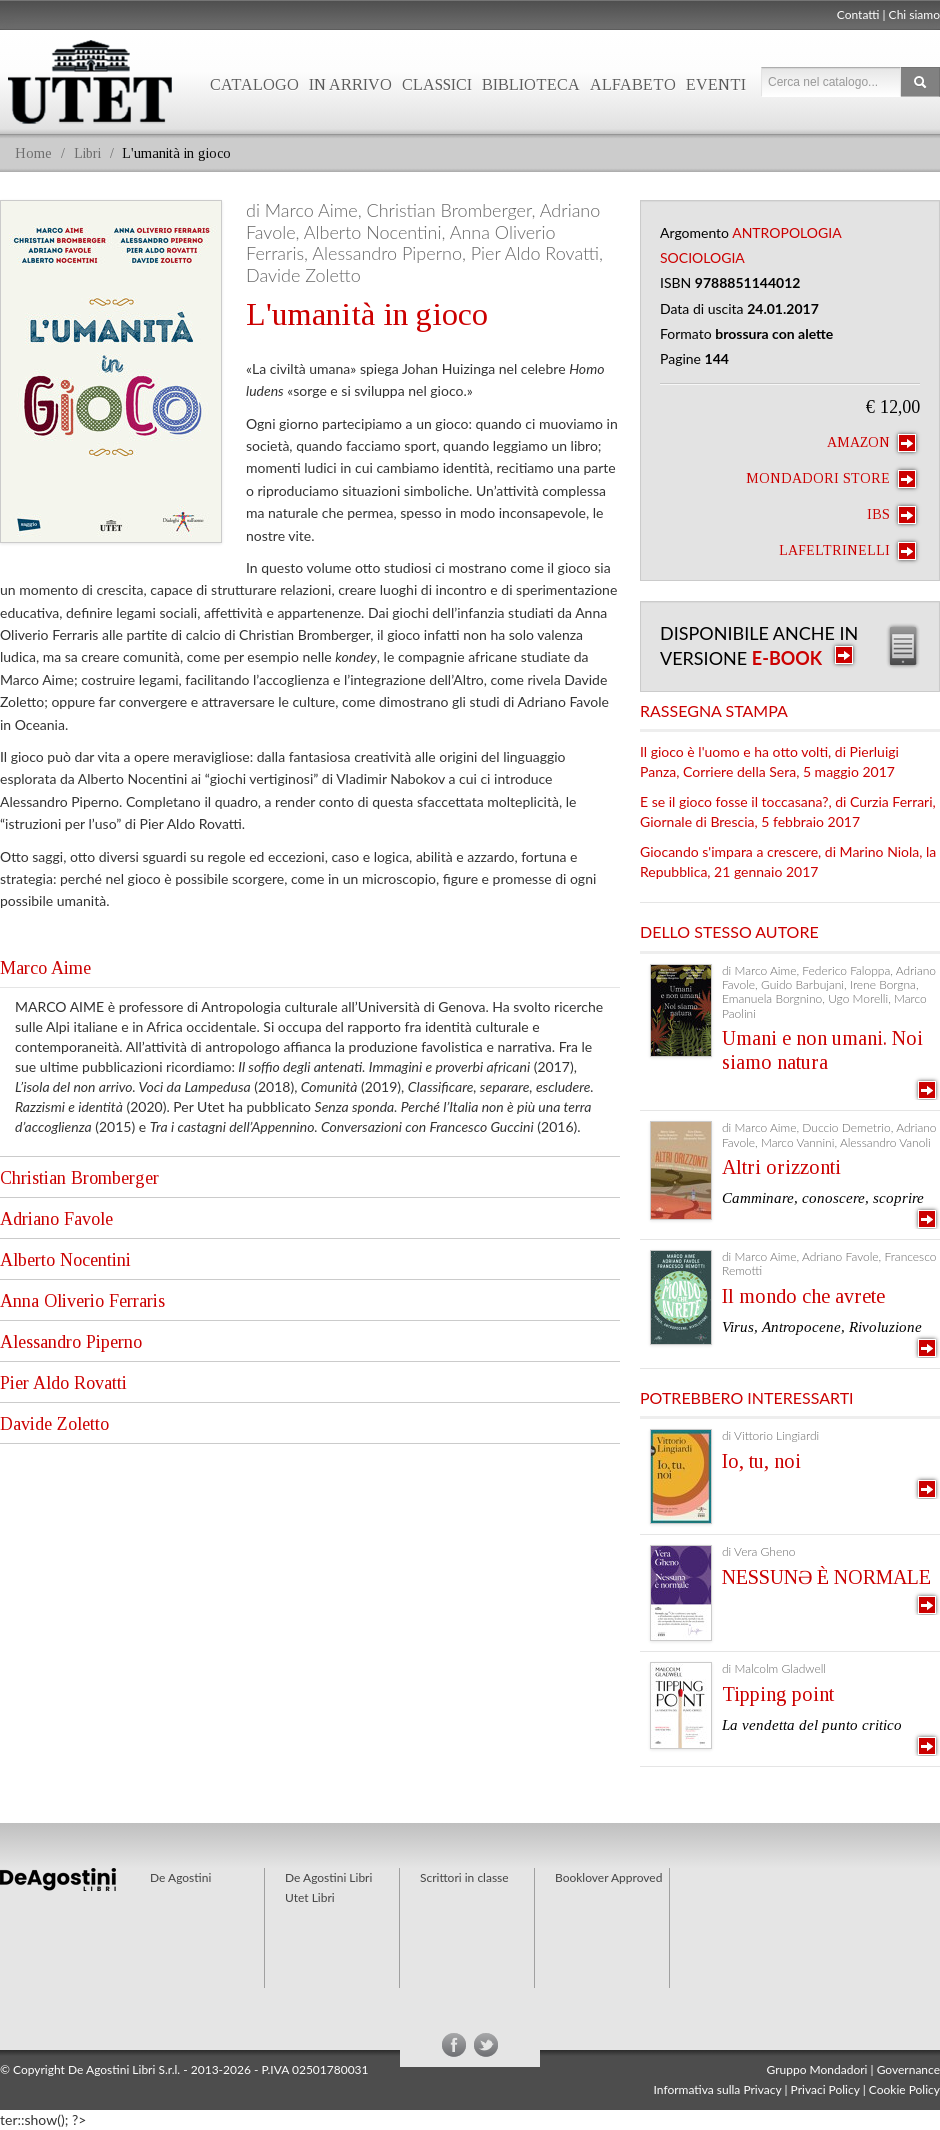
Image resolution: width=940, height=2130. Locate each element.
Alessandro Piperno (71, 1342)
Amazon (871, 443)
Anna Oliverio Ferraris (82, 1301)
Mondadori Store (831, 479)
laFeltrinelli (847, 551)
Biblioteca (531, 84)
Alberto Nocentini (65, 1260)
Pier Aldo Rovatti (63, 1383)
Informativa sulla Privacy (718, 2089)
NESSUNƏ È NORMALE (826, 1577)
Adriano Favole (56, 1219)
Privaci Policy (825, 2089)
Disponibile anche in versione (759, 645)
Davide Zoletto (54, 1424)
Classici (437, 84)
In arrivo (350, 84)
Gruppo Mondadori (817, 2069)
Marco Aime (45, 968)
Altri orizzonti (781, 1167)
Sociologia (702, 257)
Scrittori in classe (464, 1877)
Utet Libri (310, 1897)
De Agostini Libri (328, 1877)
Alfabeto (633, 84)
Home (33, 153)
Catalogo (254, 84)
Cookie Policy (904, 2089)
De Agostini (180, 1877)
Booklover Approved (608, 1877)
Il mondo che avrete (803, 1296)
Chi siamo (914, 14)
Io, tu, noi (761, 1461)
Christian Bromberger (79, 1178)
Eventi (716, 84)
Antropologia (786, 232)
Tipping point (778, 1694)
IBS (891, 515)
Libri (87, 153)
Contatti (858, 14)
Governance (908, 2069)
